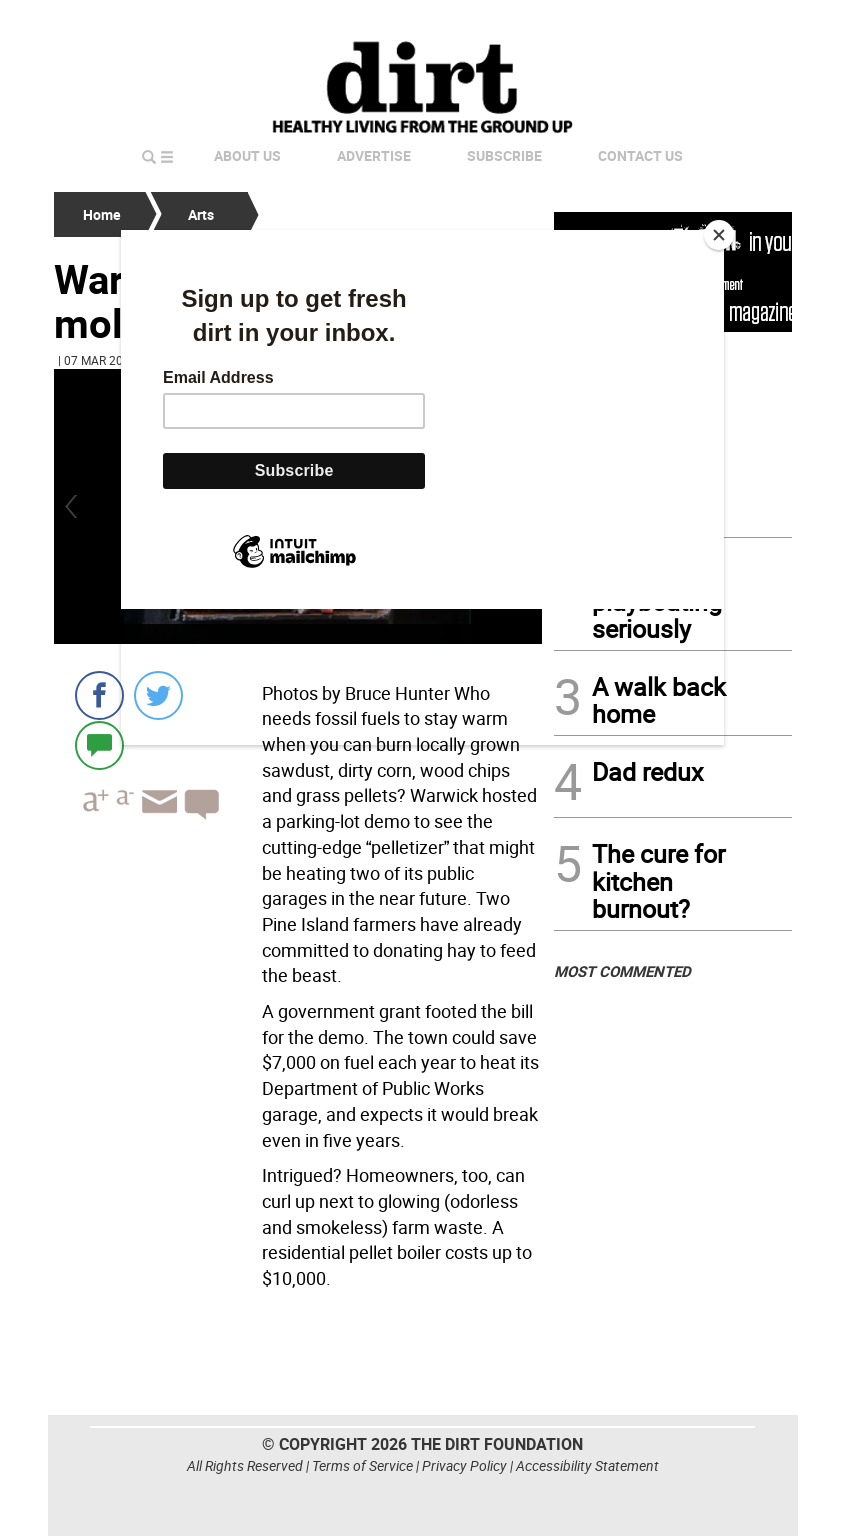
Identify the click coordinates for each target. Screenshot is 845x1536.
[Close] (719, 235)
